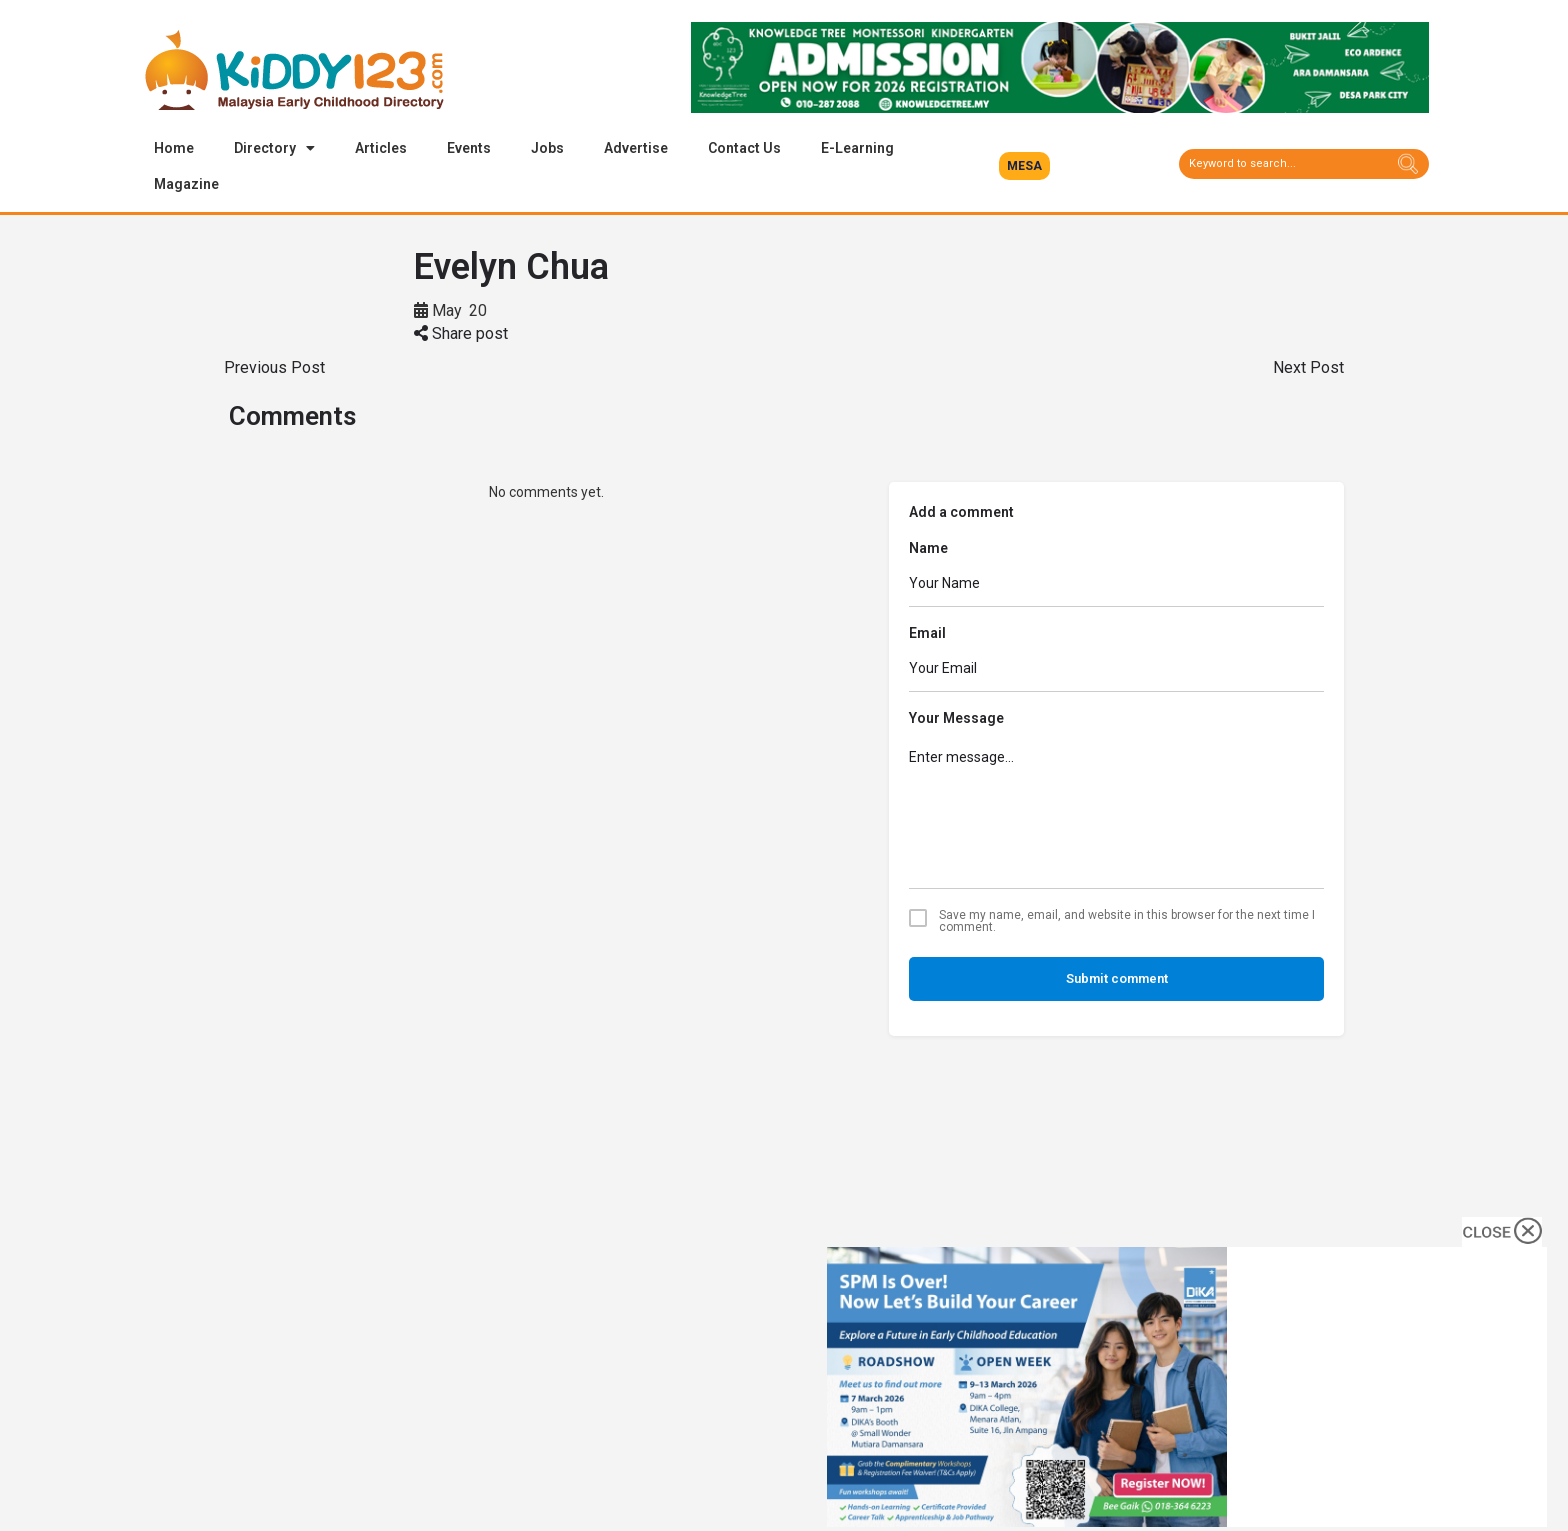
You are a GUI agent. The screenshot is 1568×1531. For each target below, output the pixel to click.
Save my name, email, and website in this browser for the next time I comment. (1127, 922)
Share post (461, 334)
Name (928, 549)
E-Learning (857, 148)
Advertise (636, 148)
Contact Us (744, 148)
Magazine (186, 184)
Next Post (1308, 368)
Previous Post (274, 368)
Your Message (956, 719)
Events (469, 148)
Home (174, 148)
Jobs (547, 148)
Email (927, 634)
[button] (1024, 166)
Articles (381, 148)
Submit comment (1117, 979)
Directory (274, 148)
